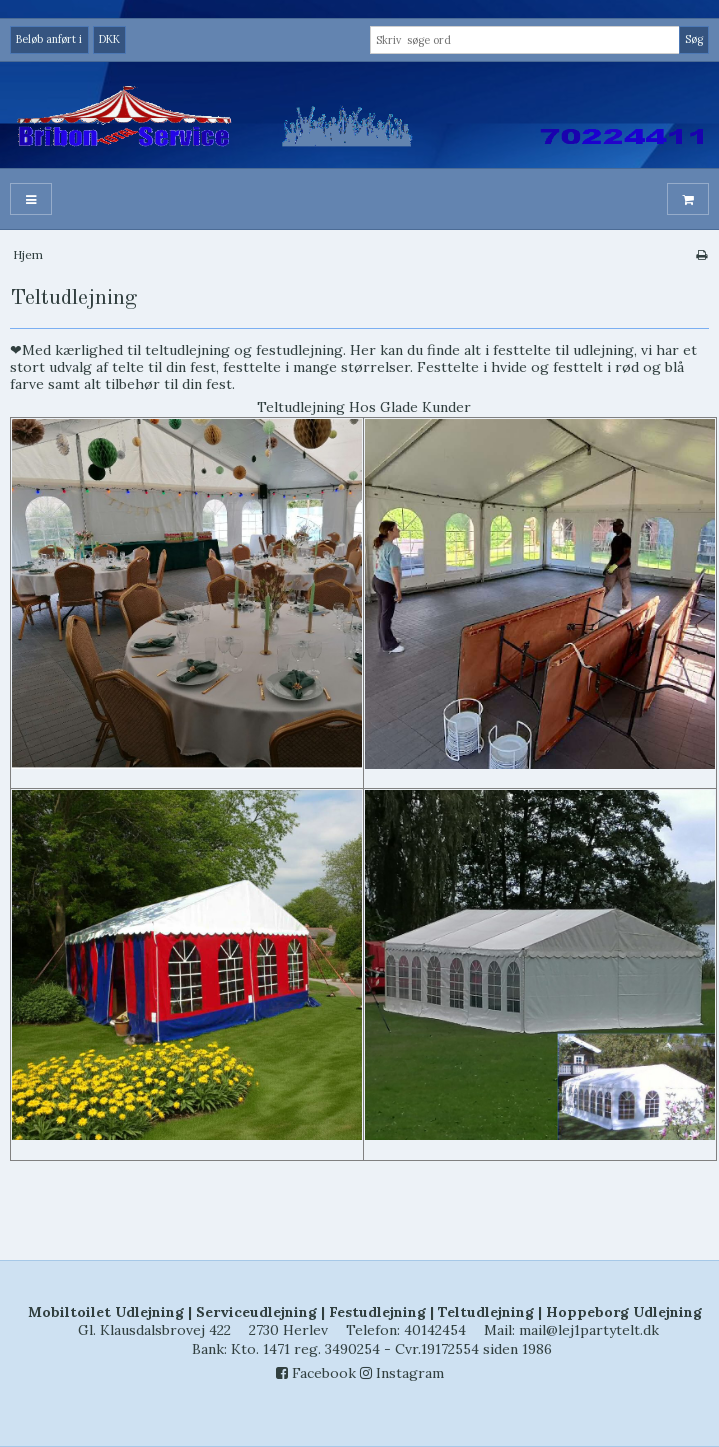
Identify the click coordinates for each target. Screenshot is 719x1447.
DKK (109, 39)
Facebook (316, 1373)
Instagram (402, 1373)
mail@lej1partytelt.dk (589, 1330)
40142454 (435, 1330)
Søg (694, 39)
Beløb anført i (49, 39)
